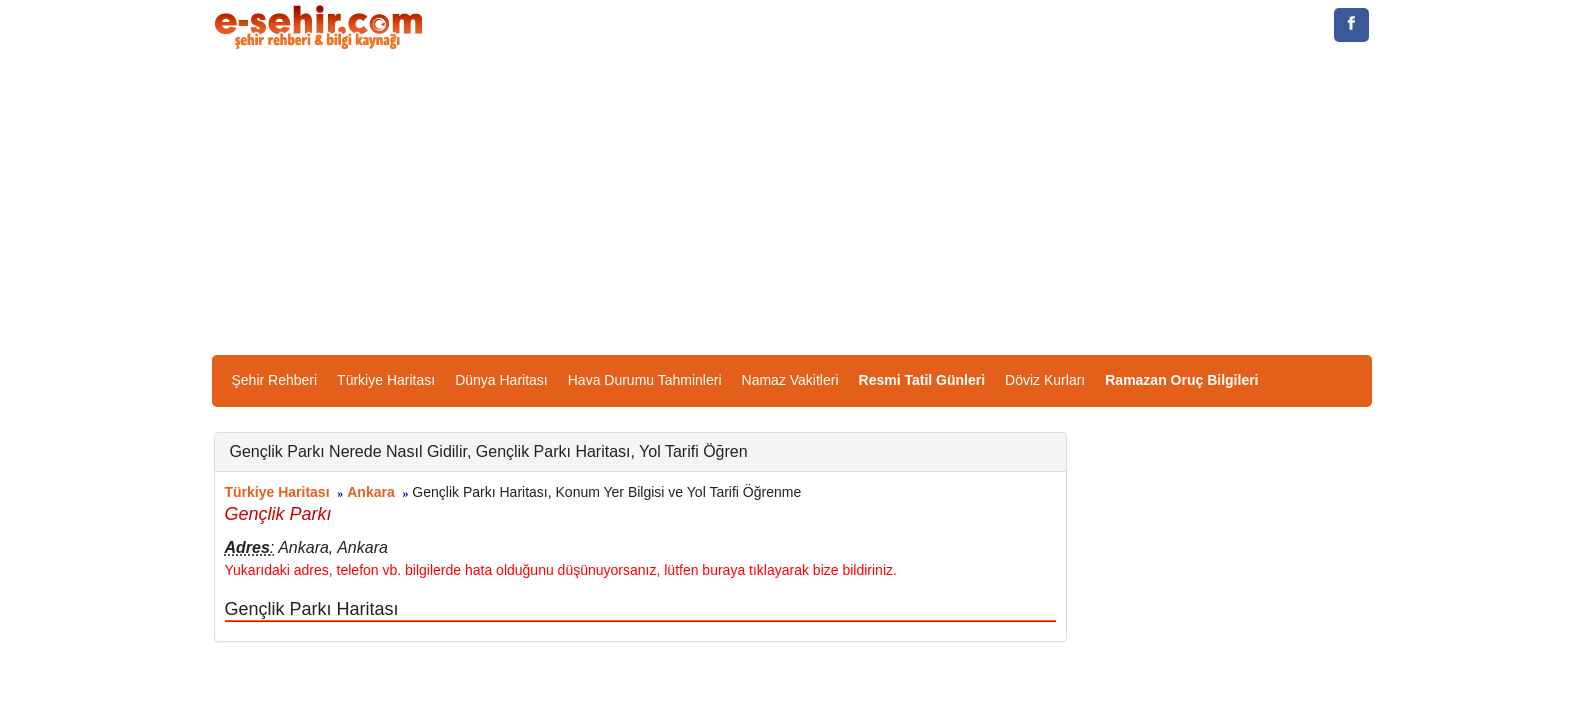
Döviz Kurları (1045, 380)
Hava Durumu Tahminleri (645, 380)
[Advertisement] (792, 205)
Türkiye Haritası (386, 380)
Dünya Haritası (501, 380)
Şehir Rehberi (275, 380)
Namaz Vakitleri (790, 380)
